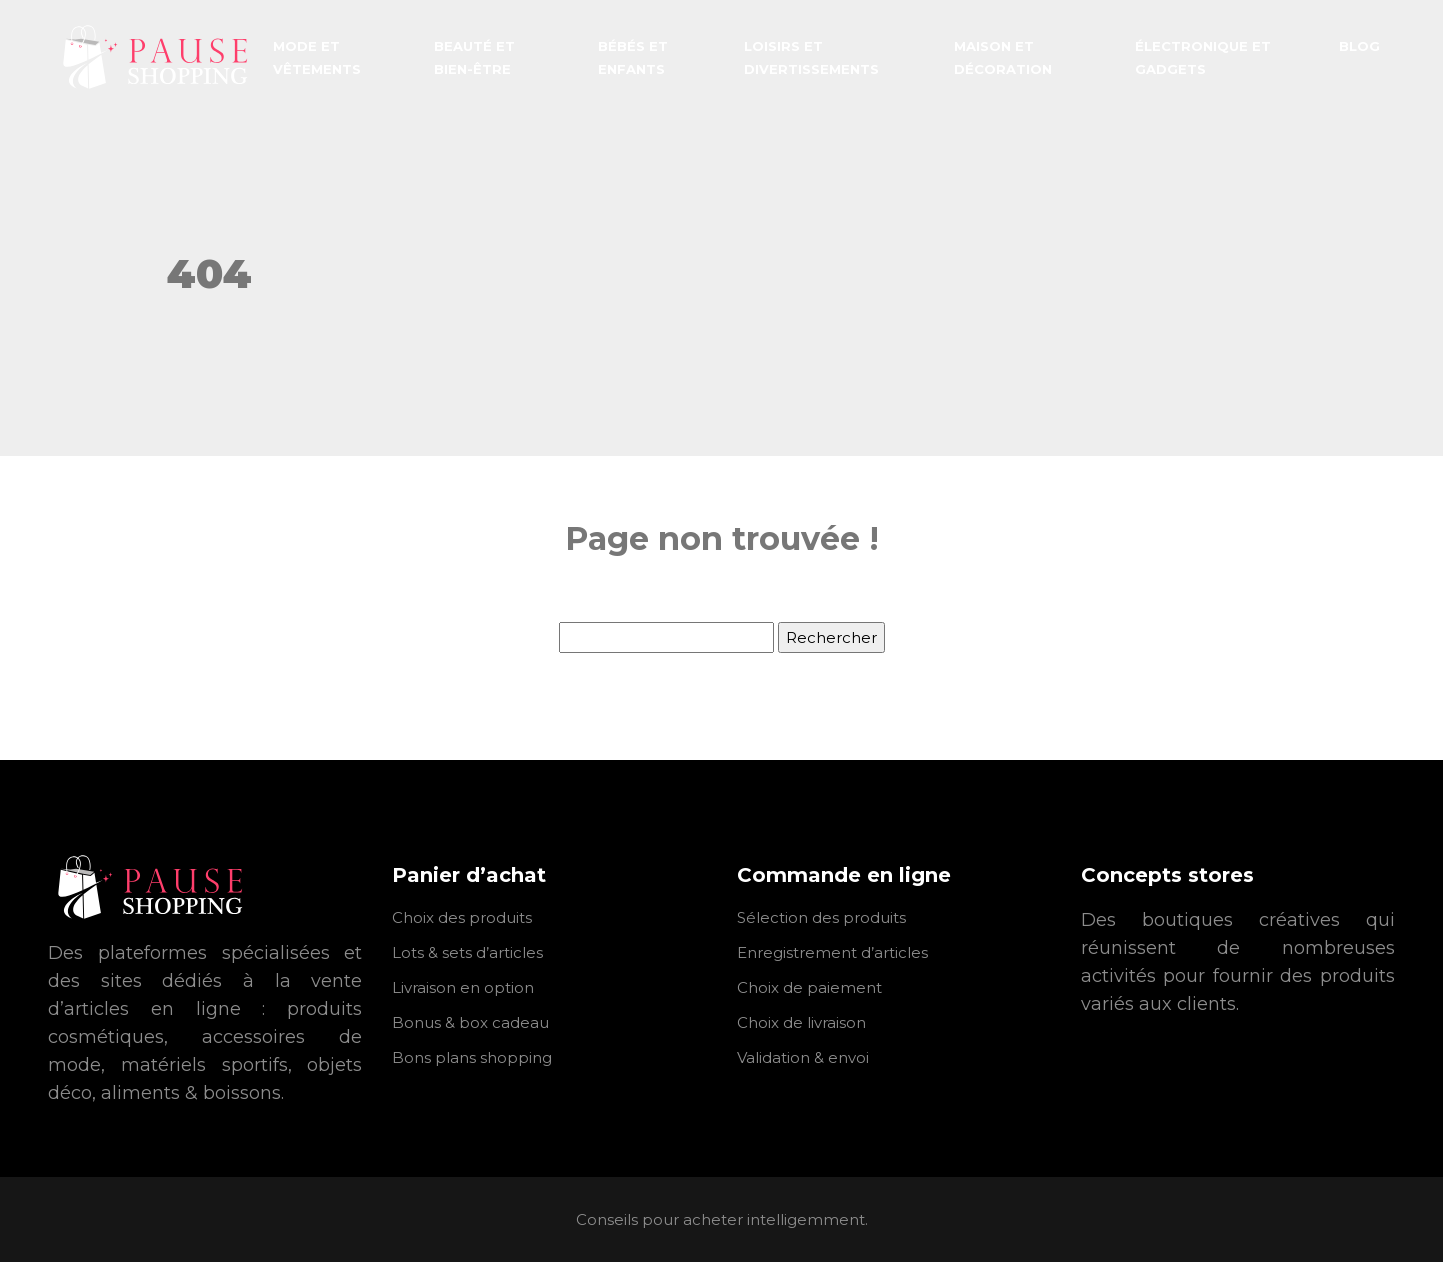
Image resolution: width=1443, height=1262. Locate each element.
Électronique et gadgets (1203, 57)
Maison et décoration (1003, 57)
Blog (1359, 46)
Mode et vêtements (317, 57)
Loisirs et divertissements (811, 57)
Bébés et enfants (633, 57)
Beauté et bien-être (474, 57)
